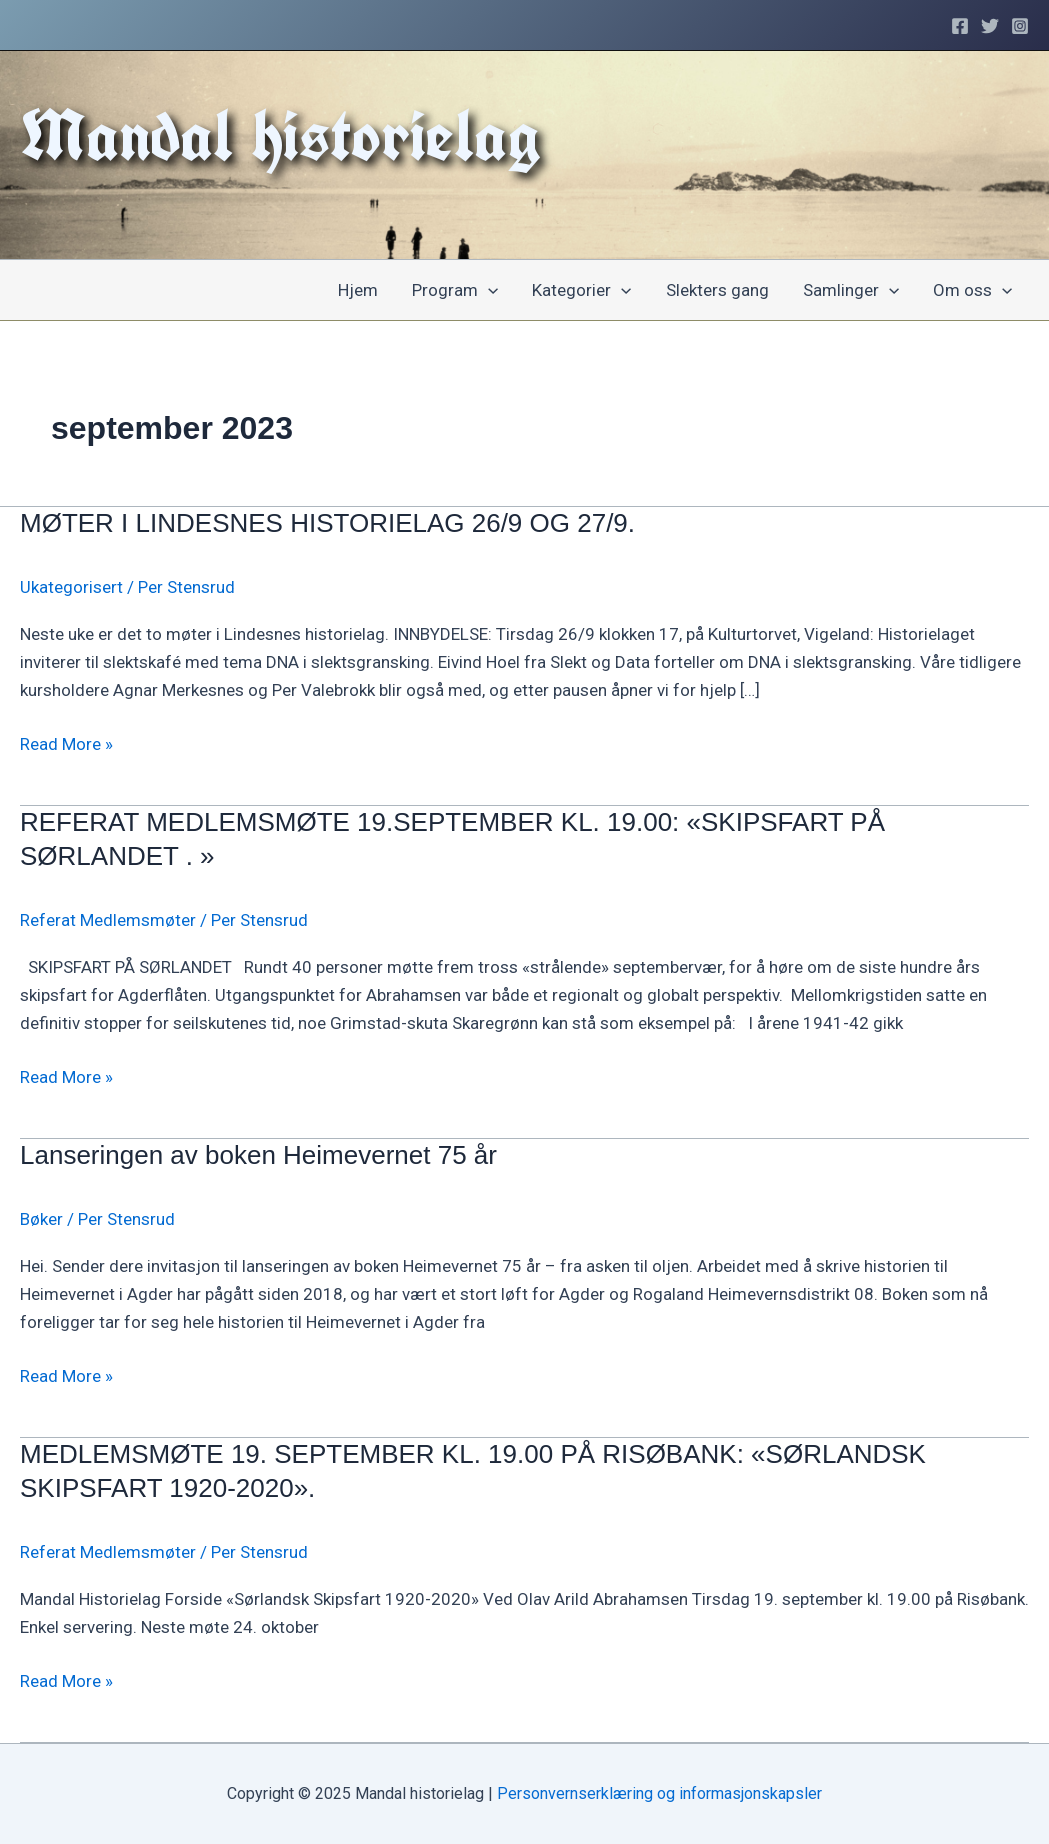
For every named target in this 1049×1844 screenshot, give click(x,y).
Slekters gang (717, 290)
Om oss (972, 290)
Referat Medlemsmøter (108, 920)
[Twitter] (990, 26)
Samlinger (851, 290)
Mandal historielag (280, 135)
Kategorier (581, 290)
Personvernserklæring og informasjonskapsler (659, 1793)
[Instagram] (1020, 26)
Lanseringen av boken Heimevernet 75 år (258, 1155)
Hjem (358, 290)
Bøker (41, 1219)
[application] (488, 290)
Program (455, 290)
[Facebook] (960, 26)
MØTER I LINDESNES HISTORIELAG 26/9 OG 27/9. (327, 523)
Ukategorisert (71, 587)
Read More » (66, 744)
